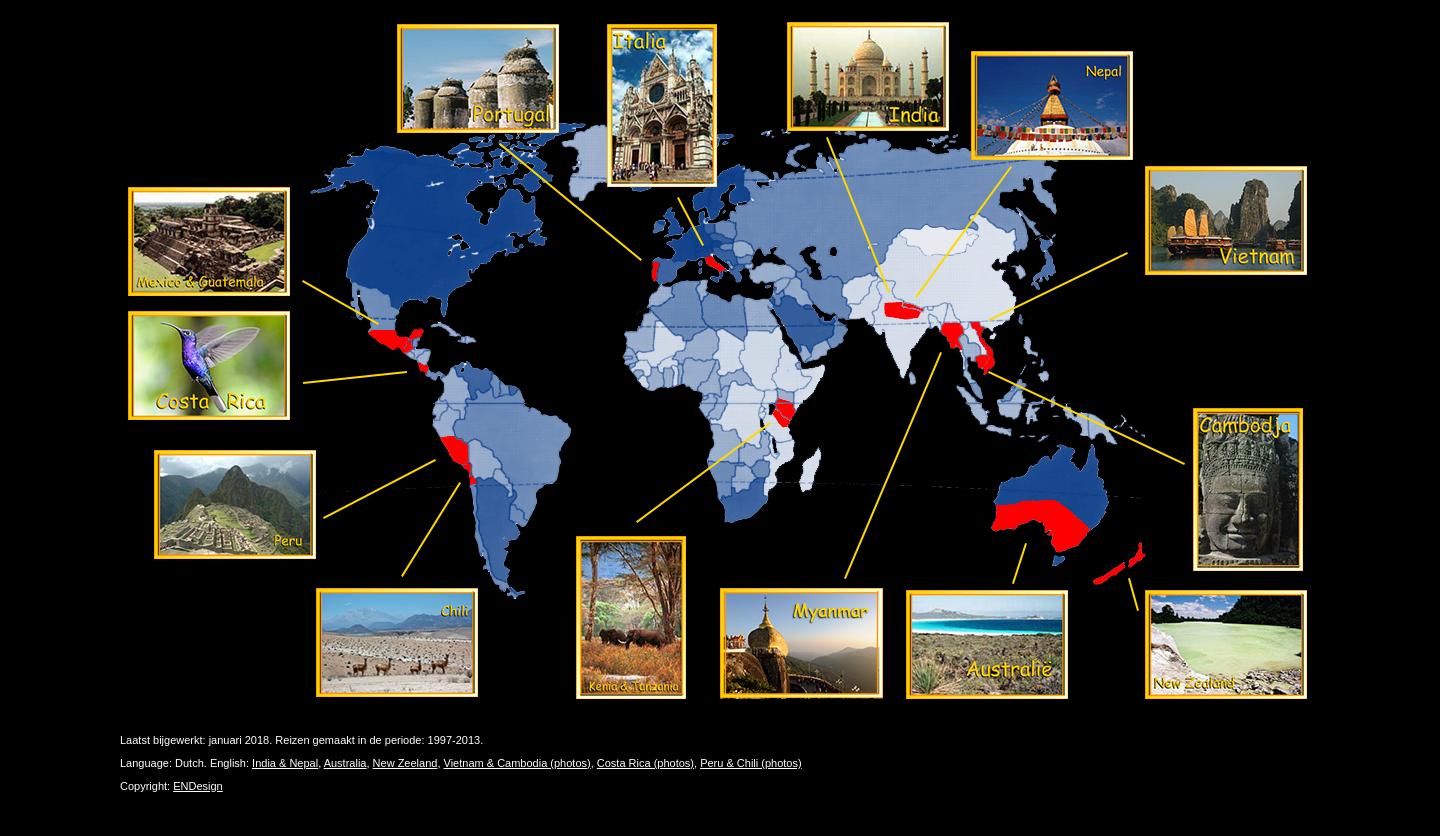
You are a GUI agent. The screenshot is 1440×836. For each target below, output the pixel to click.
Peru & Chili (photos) (751, 763)
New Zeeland (405, 763)
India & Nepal (285, 763)
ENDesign (198, 786)
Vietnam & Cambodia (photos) (517, 763)
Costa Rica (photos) (645, 763)
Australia (345, 763)
